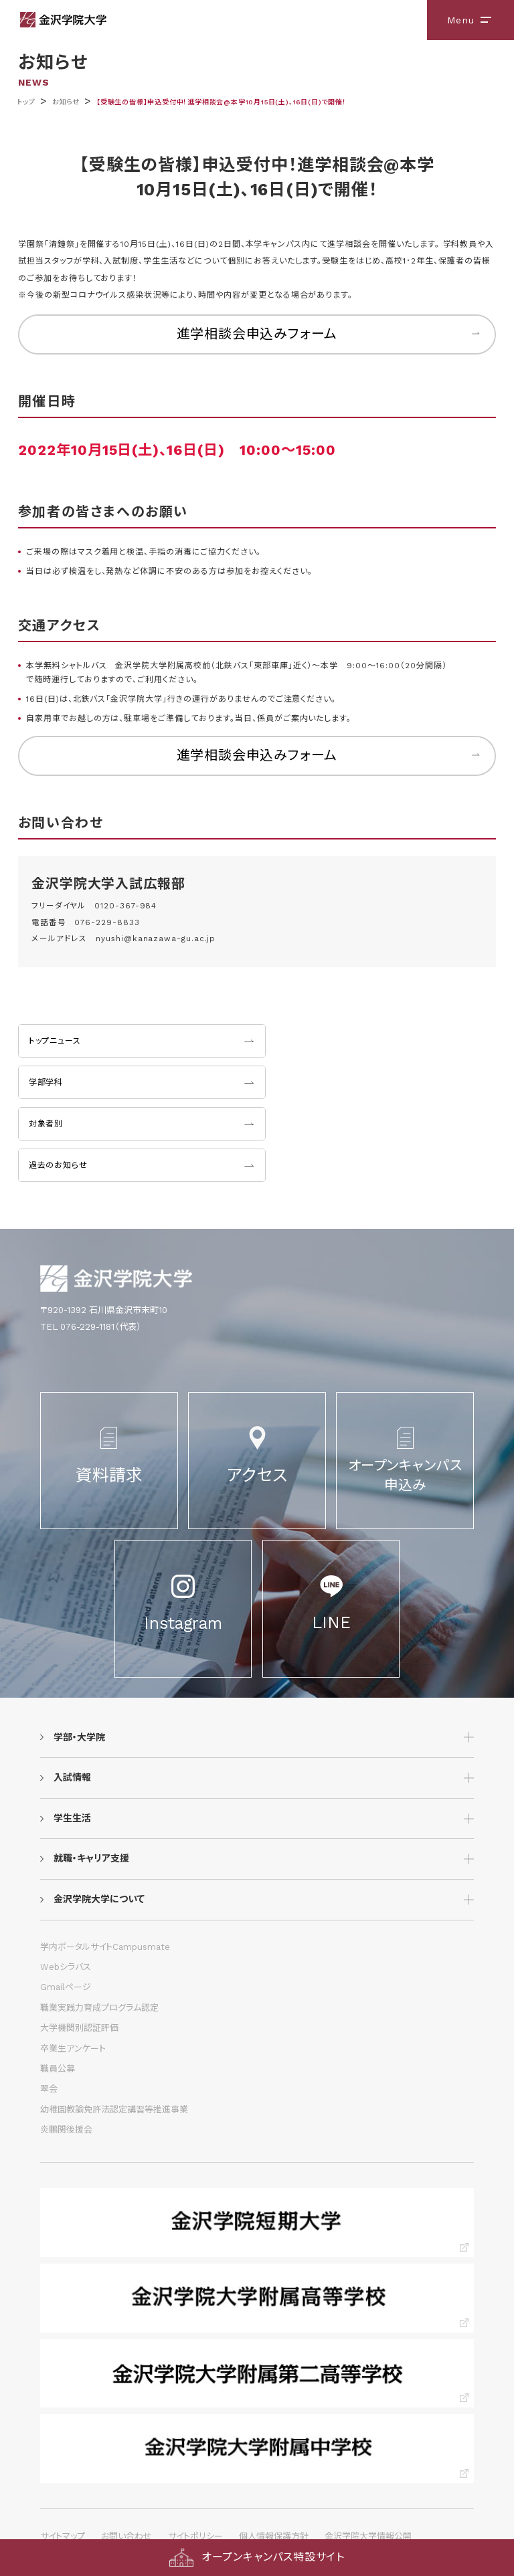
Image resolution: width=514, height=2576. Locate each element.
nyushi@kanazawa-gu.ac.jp (156, 938)
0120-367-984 (125, 905)
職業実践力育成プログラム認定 (99, 2008)
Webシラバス (65, 1967)
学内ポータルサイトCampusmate (105, 1947)
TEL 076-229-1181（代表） (90, 1327)
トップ (26, 102)
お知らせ (66, 102)
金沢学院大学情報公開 (368, 2536)
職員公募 (57, 2069)
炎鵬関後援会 (66, 2129)
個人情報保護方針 (274, 2536)
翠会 (49, 2089)
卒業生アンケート (73, 2049)
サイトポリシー (195, 2536)
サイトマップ (62, 2536)
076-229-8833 (106, 922)
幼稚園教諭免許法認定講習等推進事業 (114, 2109)
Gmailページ (65, 1987)
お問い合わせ (126, 2536)
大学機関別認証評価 (79, 2028)
